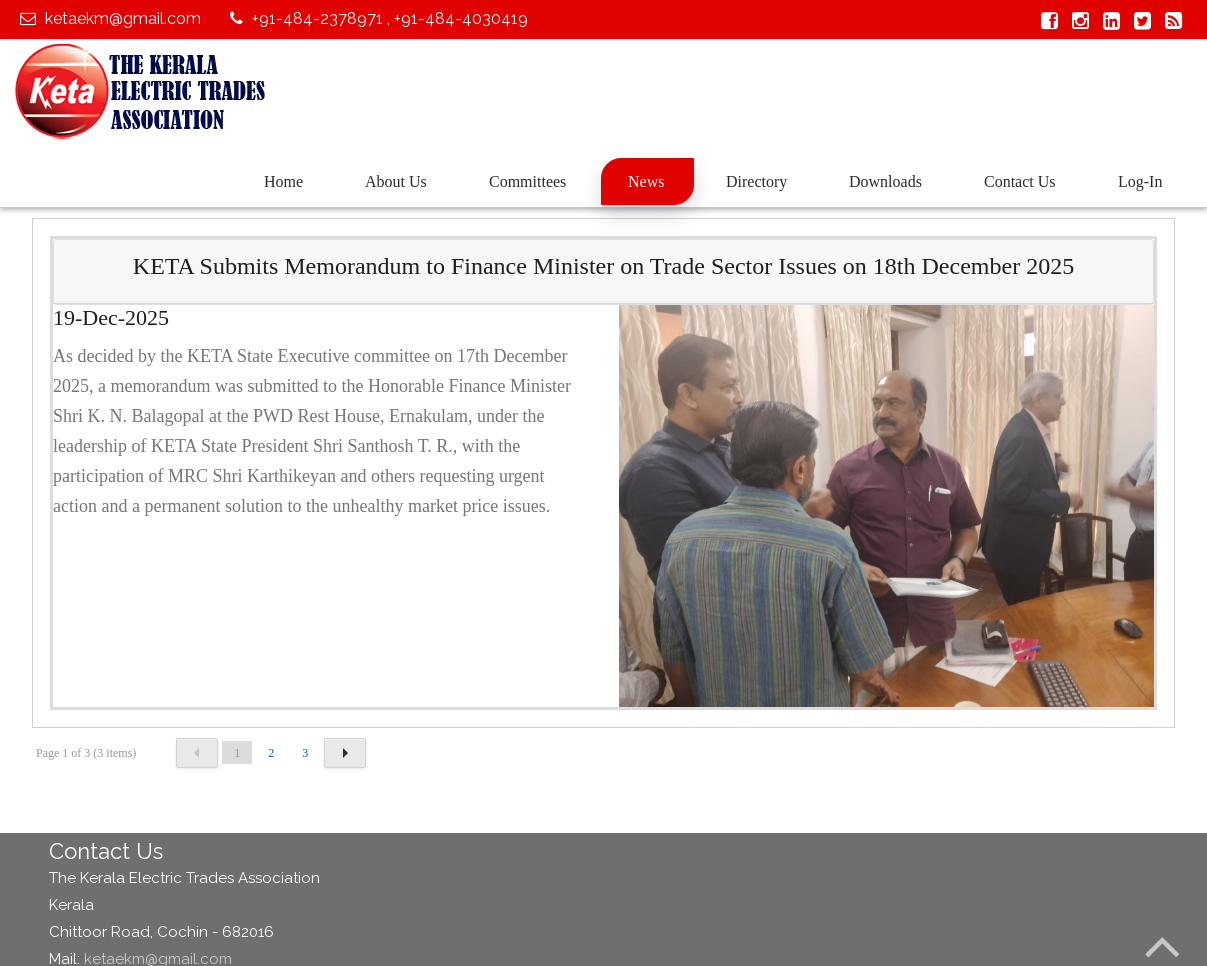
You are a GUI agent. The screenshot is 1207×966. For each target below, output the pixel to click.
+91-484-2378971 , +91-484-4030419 (376, 18)
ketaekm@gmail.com (108, 18)
